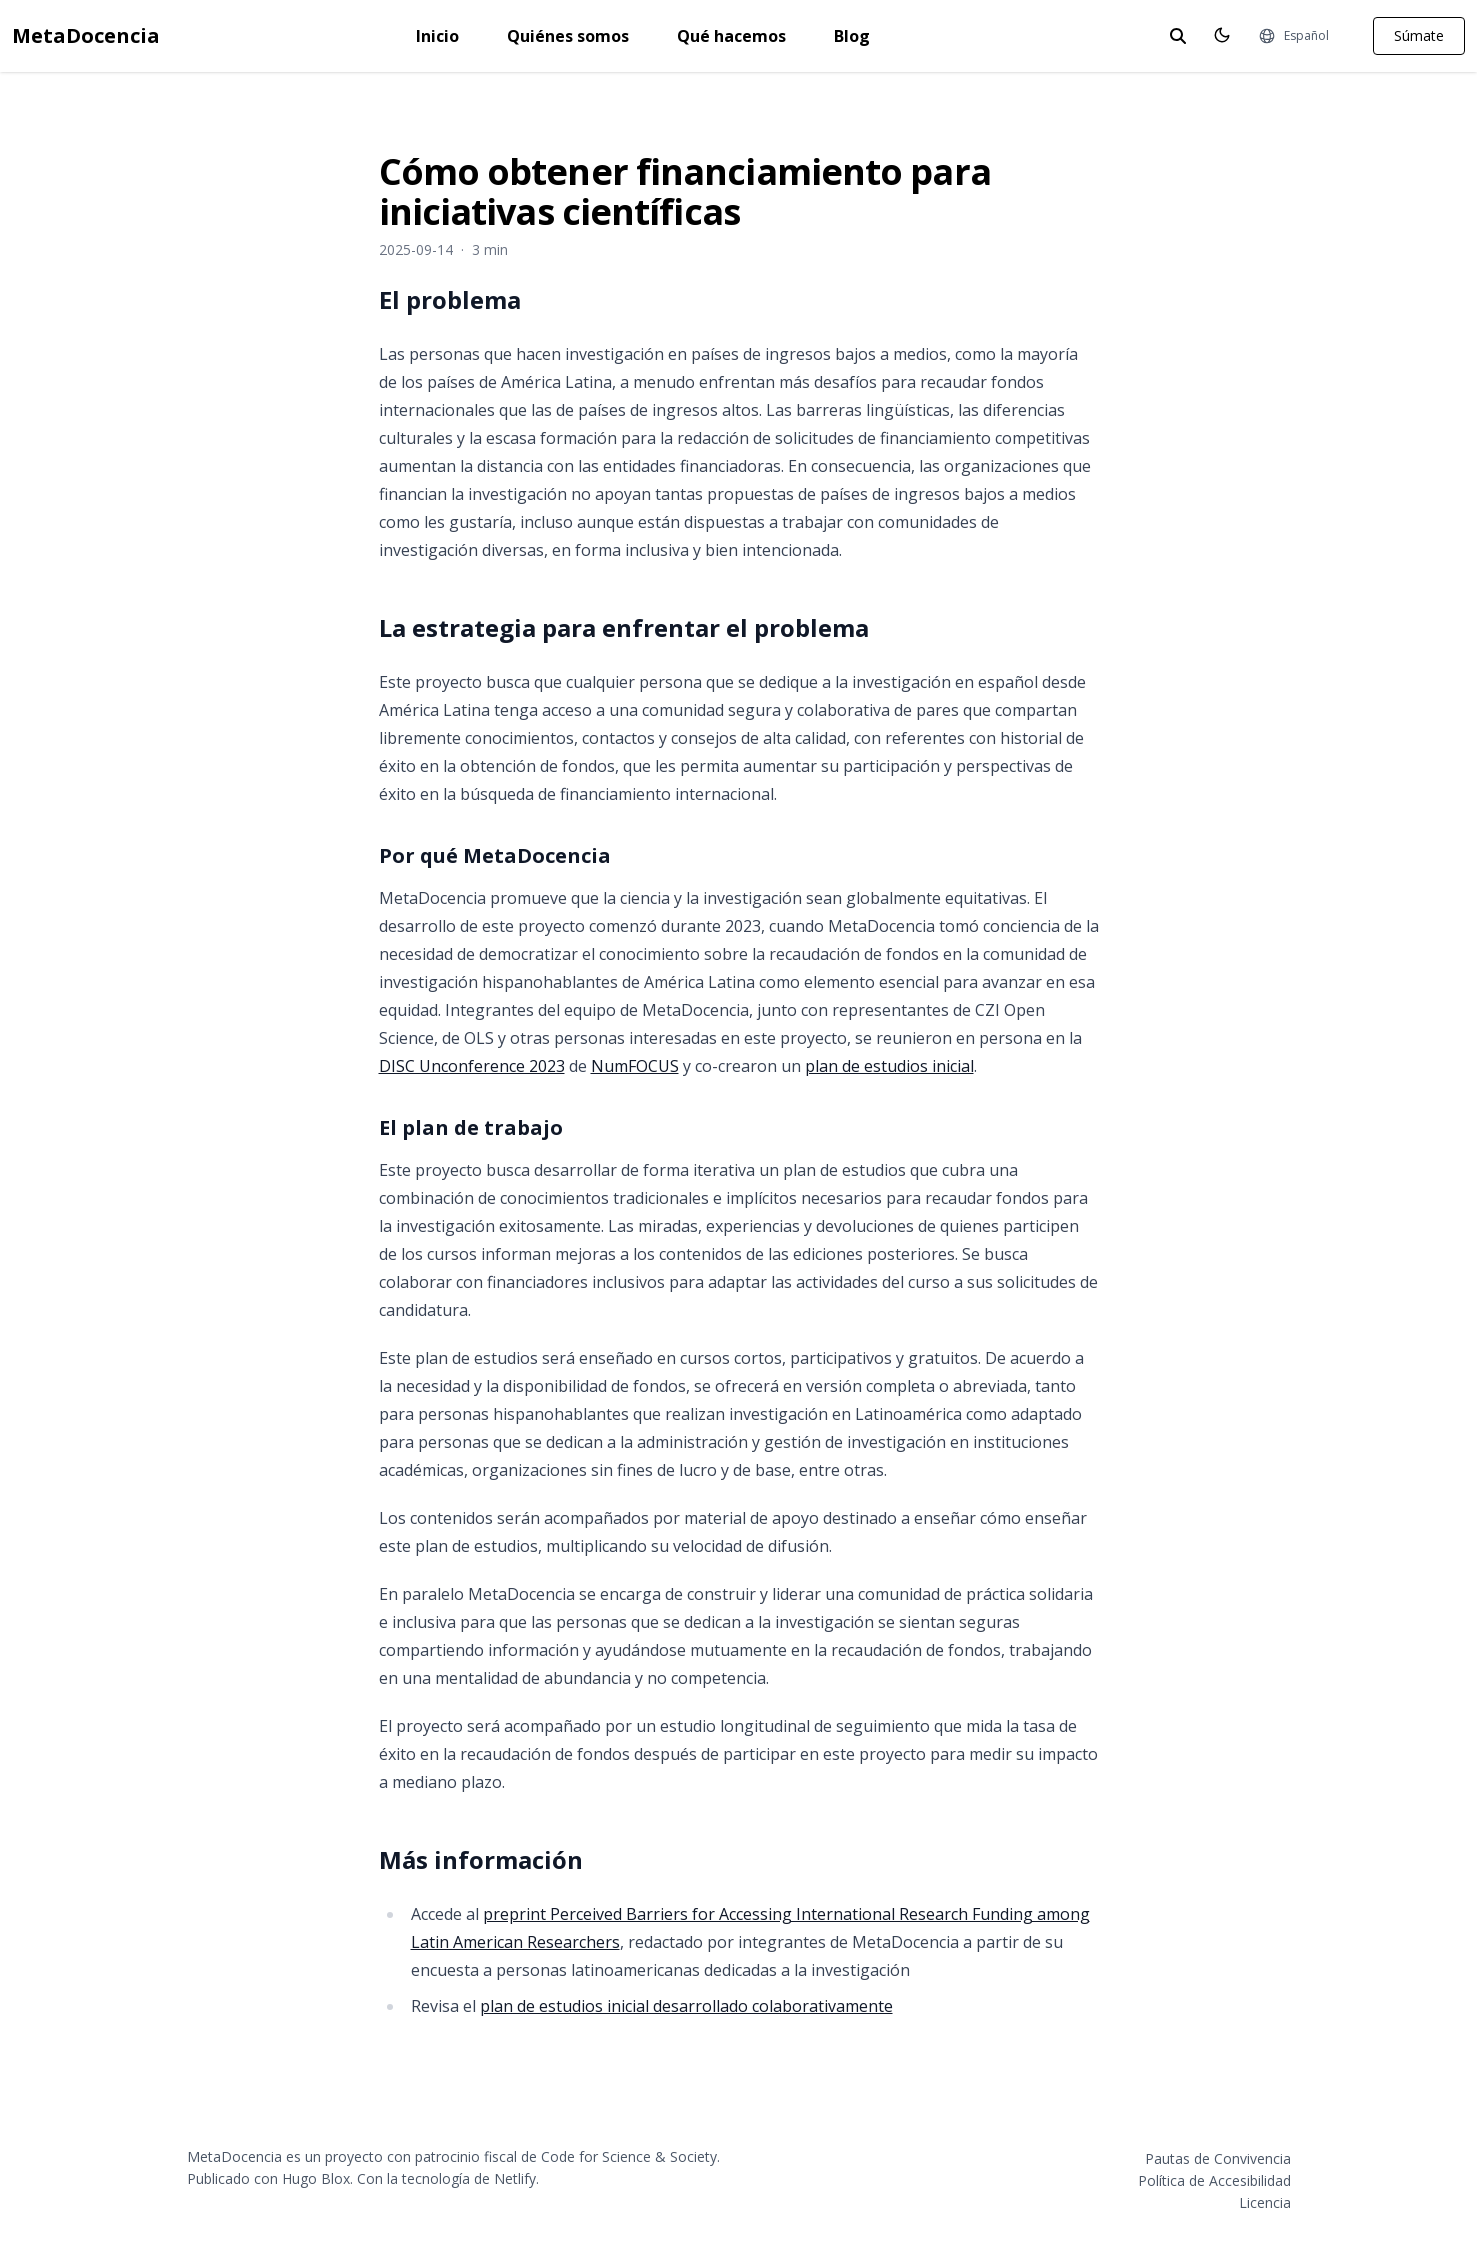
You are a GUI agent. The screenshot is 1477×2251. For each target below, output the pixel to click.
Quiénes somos (568, 36)
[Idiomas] (1293, 36)
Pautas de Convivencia (1218, 2158)
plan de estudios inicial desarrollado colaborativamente (686, 2006)
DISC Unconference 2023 (472, 1066)
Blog (852, 36)
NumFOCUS (635, 1066)
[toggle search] (1178, 36)
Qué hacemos (731, 36)
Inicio (437, 36)
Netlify (515, 2178)
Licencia (1265, 2202)
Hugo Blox (316, 2178)
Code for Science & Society (629, 2156)
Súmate (1419, 35)
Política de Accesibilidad (1214, 2180)
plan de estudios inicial (889, 1066)
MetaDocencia (86, 35)
